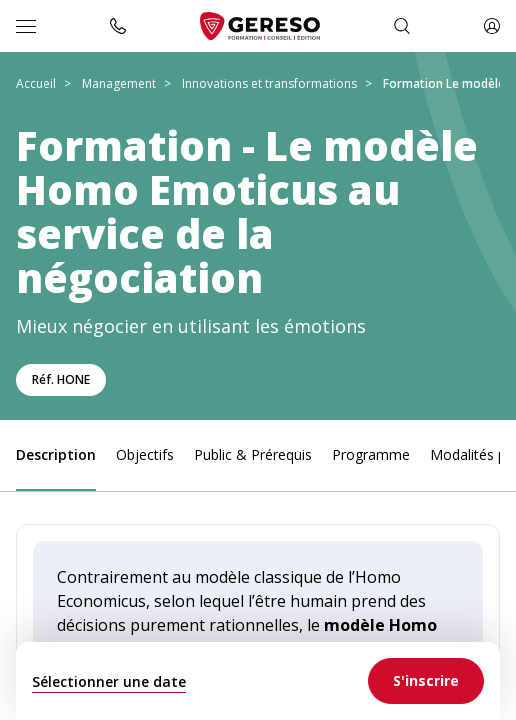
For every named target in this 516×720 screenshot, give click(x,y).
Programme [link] (371, 454)
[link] (426, 681)
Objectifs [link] (145, 454)
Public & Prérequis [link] (253, 454)
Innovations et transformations (269, 83)
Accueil (36, 83)
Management (119, 83)
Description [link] (56, 454)
